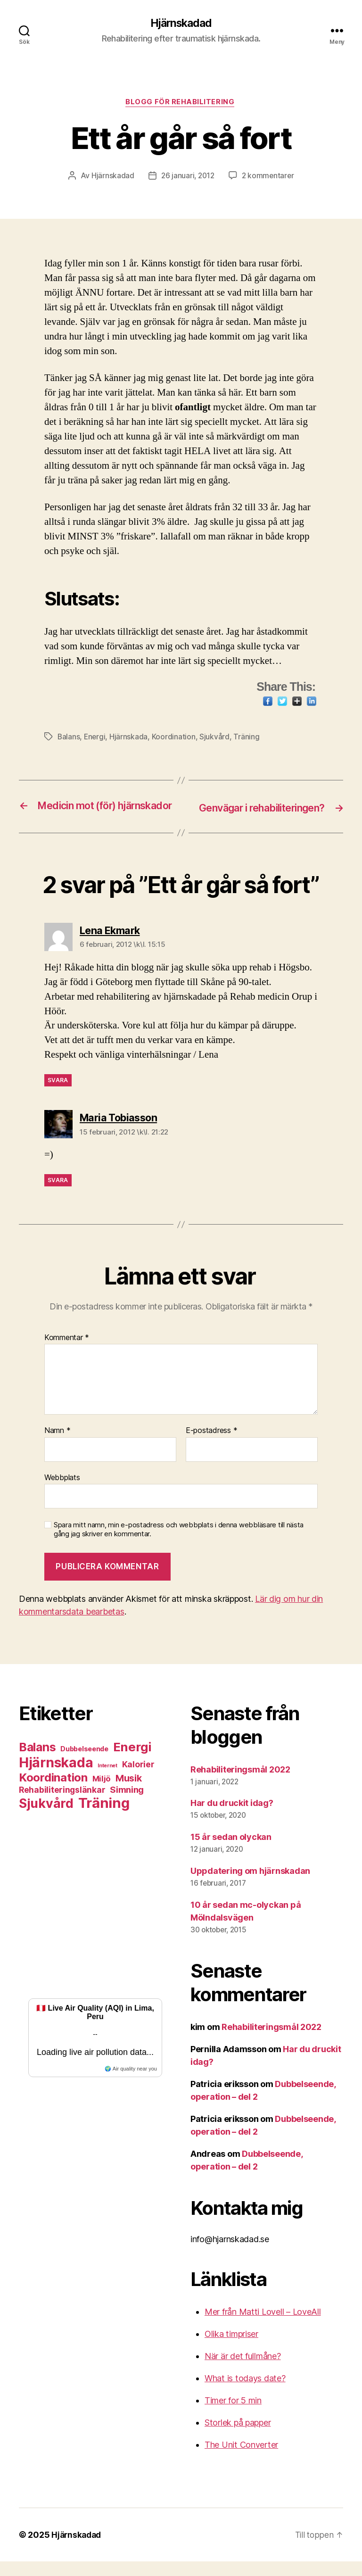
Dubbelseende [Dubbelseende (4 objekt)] (84, 1763)
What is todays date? (245, 2393)
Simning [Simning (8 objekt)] (127, 1804)
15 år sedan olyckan (231, 1851)
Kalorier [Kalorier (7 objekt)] (138, 1779)
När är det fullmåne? (243, 2371)
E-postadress (211, 1445)
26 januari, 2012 (187, 177)
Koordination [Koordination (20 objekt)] (53, 1792)
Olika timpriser (231, 2348)
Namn (57, 1445)
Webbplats (62, 1492)
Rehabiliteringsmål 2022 (240, 1784)
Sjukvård (216, 738)
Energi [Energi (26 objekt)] (132, 1761)
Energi (95, 738)
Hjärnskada (130, 738)
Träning (248, 738)
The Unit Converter (241, 2459)
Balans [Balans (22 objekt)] (37, 1762)
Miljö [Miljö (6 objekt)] (101, 1793)
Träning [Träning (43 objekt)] (104, 1817)
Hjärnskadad (181, 23)
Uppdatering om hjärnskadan (250, 1885)
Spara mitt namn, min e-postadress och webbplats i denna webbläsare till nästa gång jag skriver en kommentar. (179, 1544)
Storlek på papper (238, 2437)
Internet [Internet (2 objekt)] (107, 1780)
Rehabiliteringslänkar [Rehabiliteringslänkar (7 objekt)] (62, 1804)
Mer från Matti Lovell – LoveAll (263, 2326)
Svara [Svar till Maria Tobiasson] (58, 1194)
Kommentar (66, 1352)
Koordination (175, 738)
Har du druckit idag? (231, 1817)
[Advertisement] (95, 1908)
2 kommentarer (269, 177)
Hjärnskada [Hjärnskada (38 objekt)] (56, 1777)
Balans (69, 738)
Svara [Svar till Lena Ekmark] (58, 1094)
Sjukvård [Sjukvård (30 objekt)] (46, 1817)
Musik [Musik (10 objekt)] (128, 1792)
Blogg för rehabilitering (180, 103)
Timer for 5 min (233, 2415)
